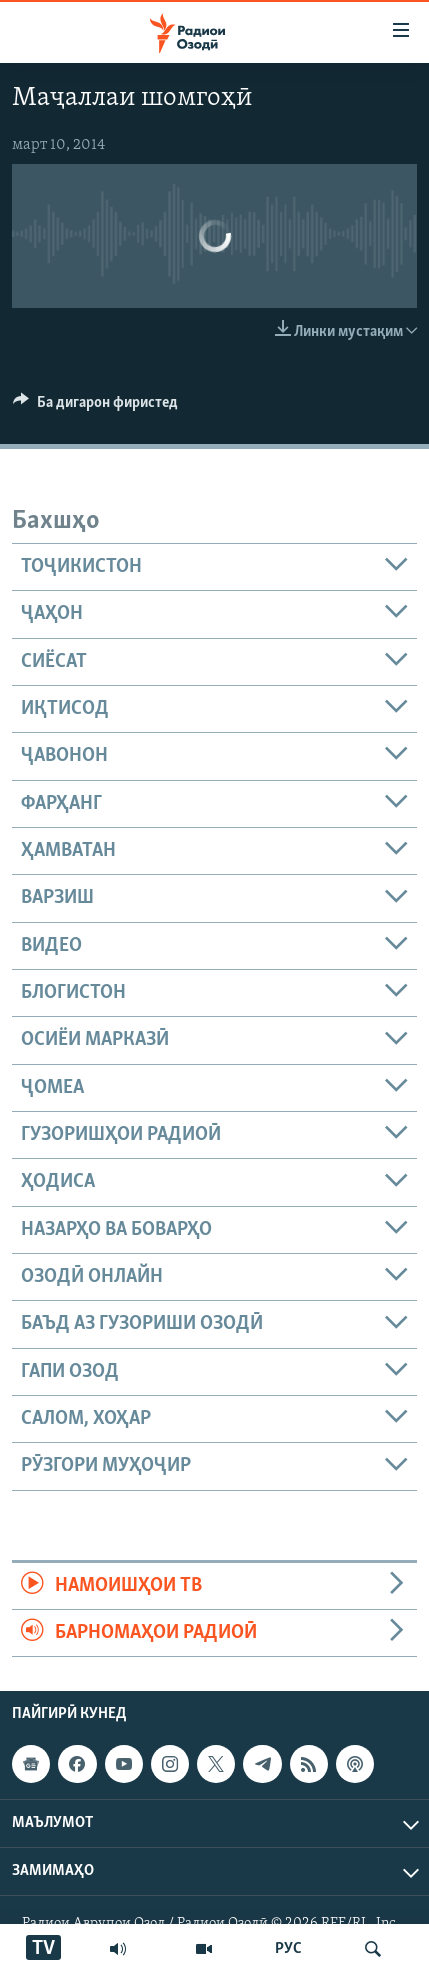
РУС (288, 1949)
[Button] (95, 407)
